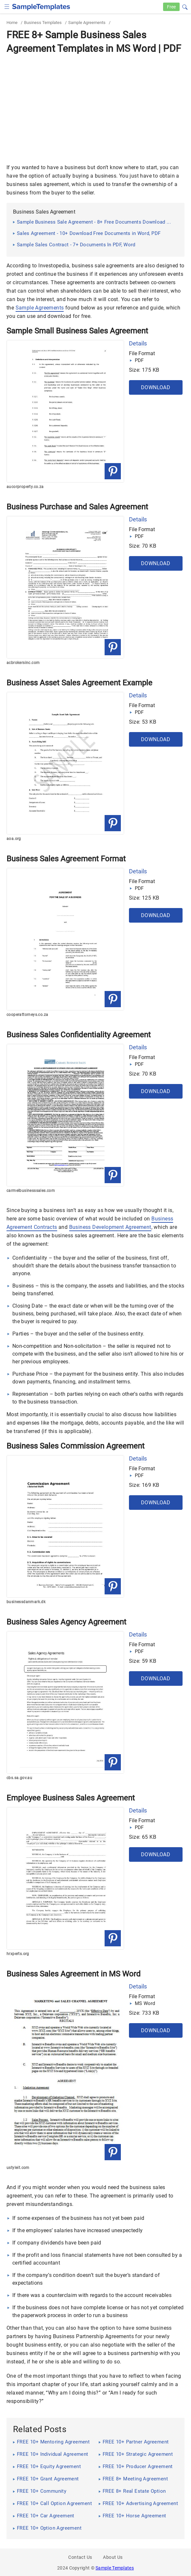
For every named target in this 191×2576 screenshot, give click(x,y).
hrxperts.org (17, 1954)
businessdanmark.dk (25, 1602)
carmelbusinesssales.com (30, 1190)
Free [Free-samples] (171, 6)
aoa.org (13, 838)
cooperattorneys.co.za (27, 1014)
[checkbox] (7, 6)
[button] (185, 6)
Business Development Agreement (110, 1227)
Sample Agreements (87, 22)
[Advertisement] (95, 105)
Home (12, 22)
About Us (112, 2557)
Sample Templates (115, 2567)
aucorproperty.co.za (25, 486)
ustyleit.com (18, 2167)
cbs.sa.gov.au (19, 1778)
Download (155, 387)
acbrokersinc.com (23, 662)
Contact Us (80, 2557)
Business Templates (43, 22)
